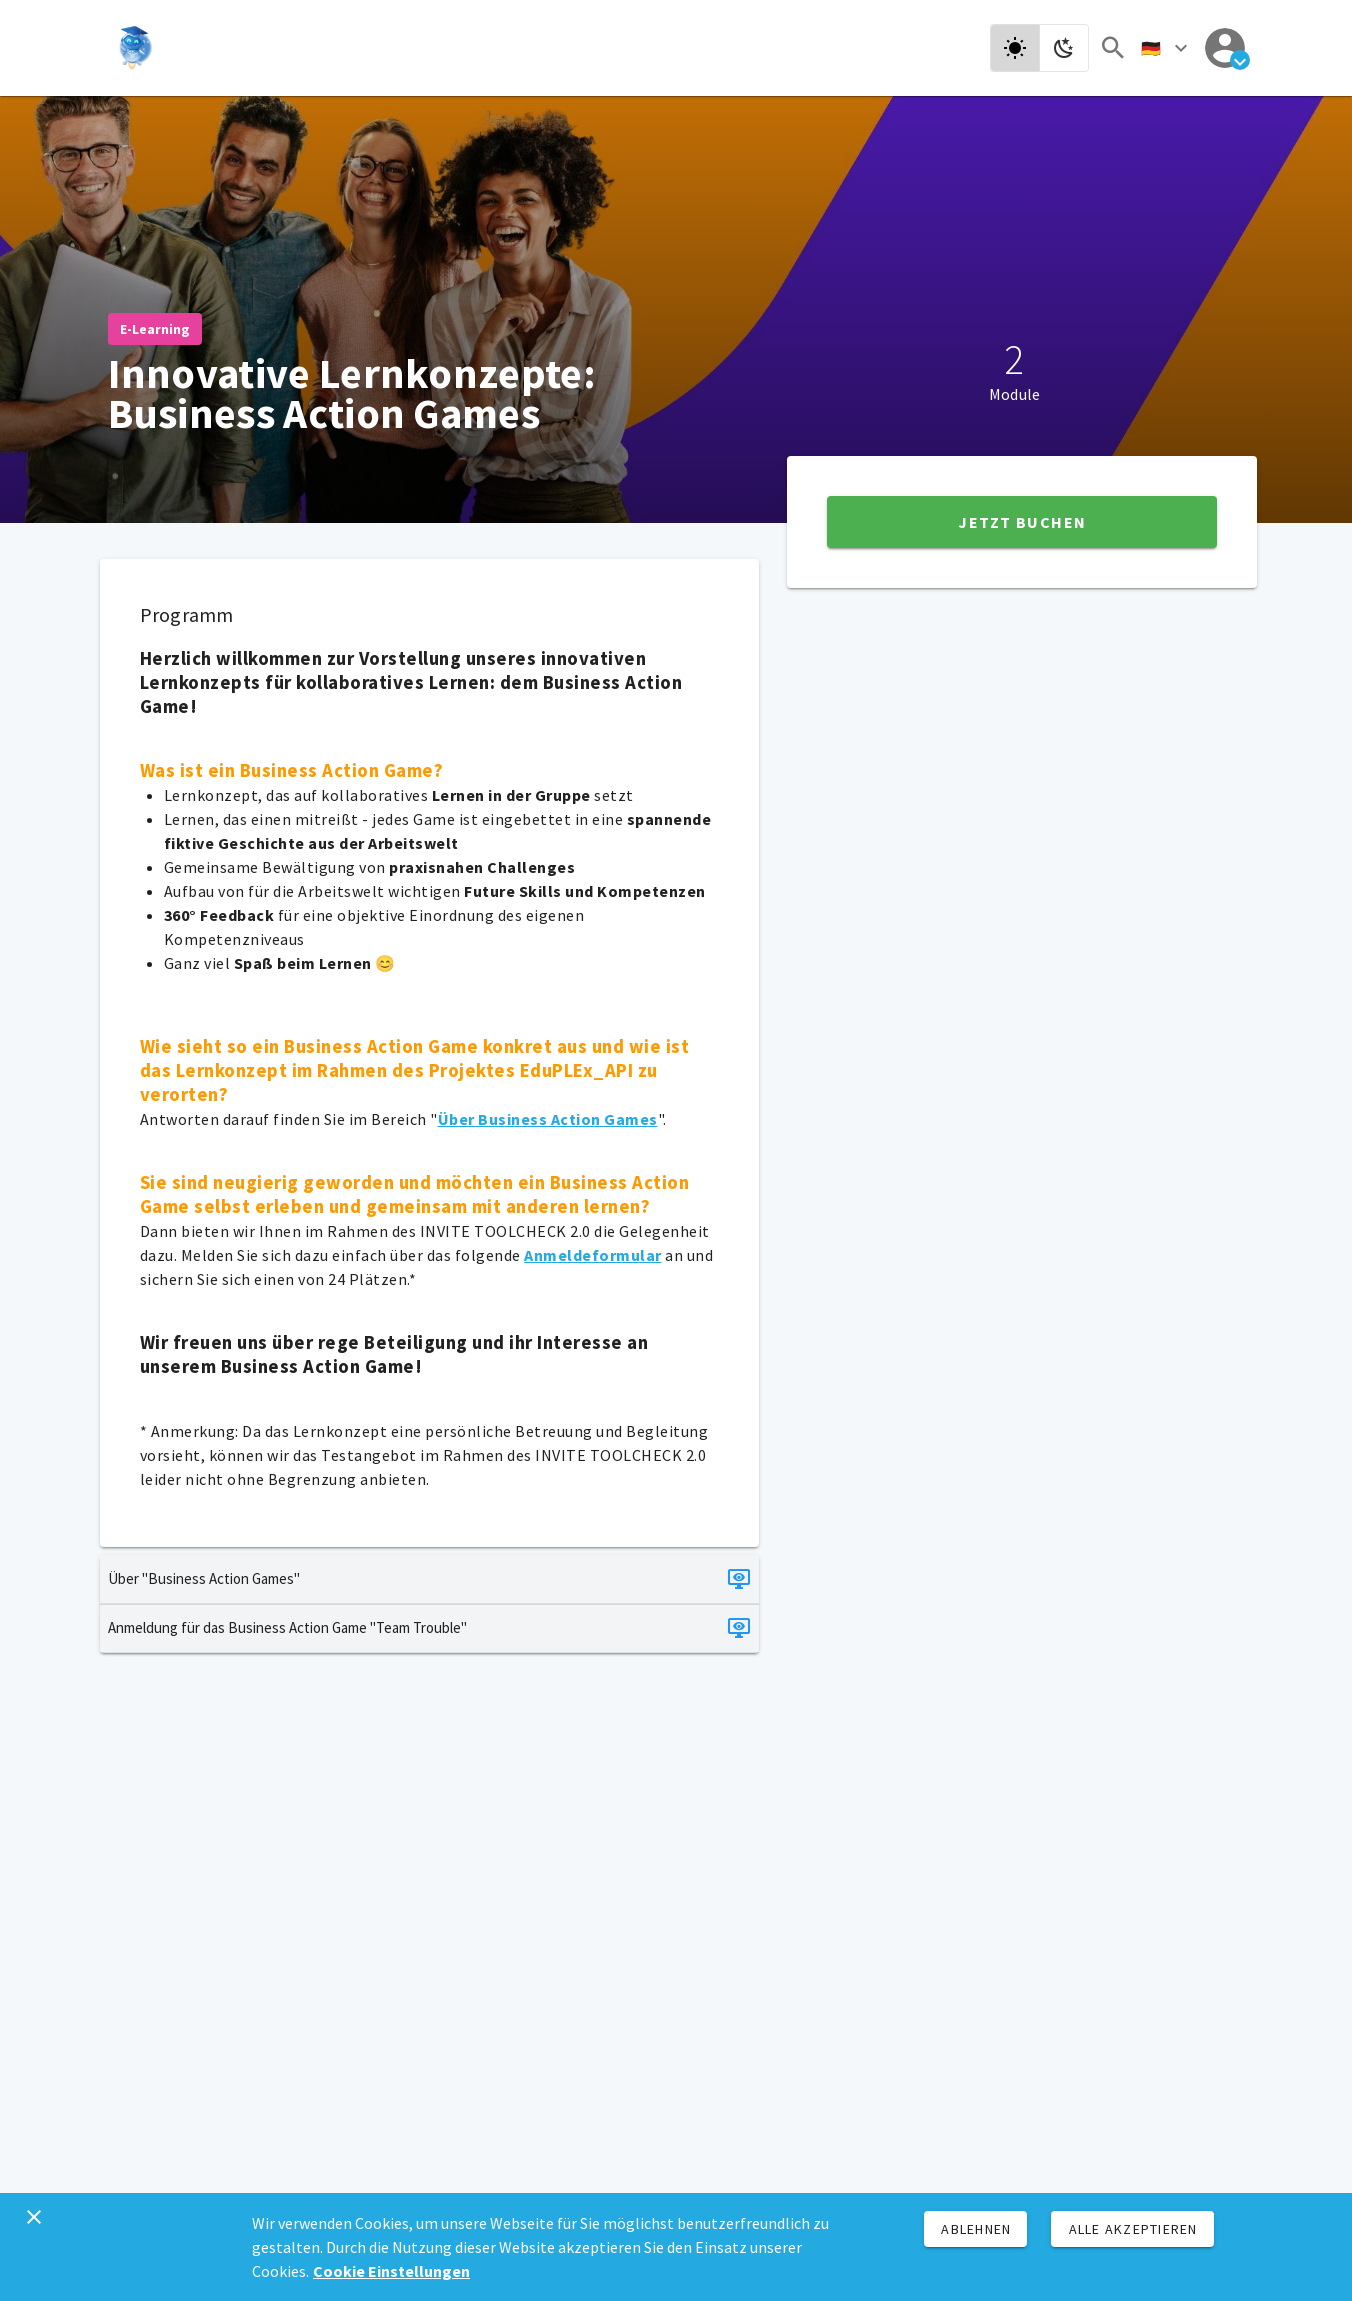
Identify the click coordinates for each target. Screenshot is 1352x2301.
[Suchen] (1113, 48)
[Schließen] (34, 2217)
